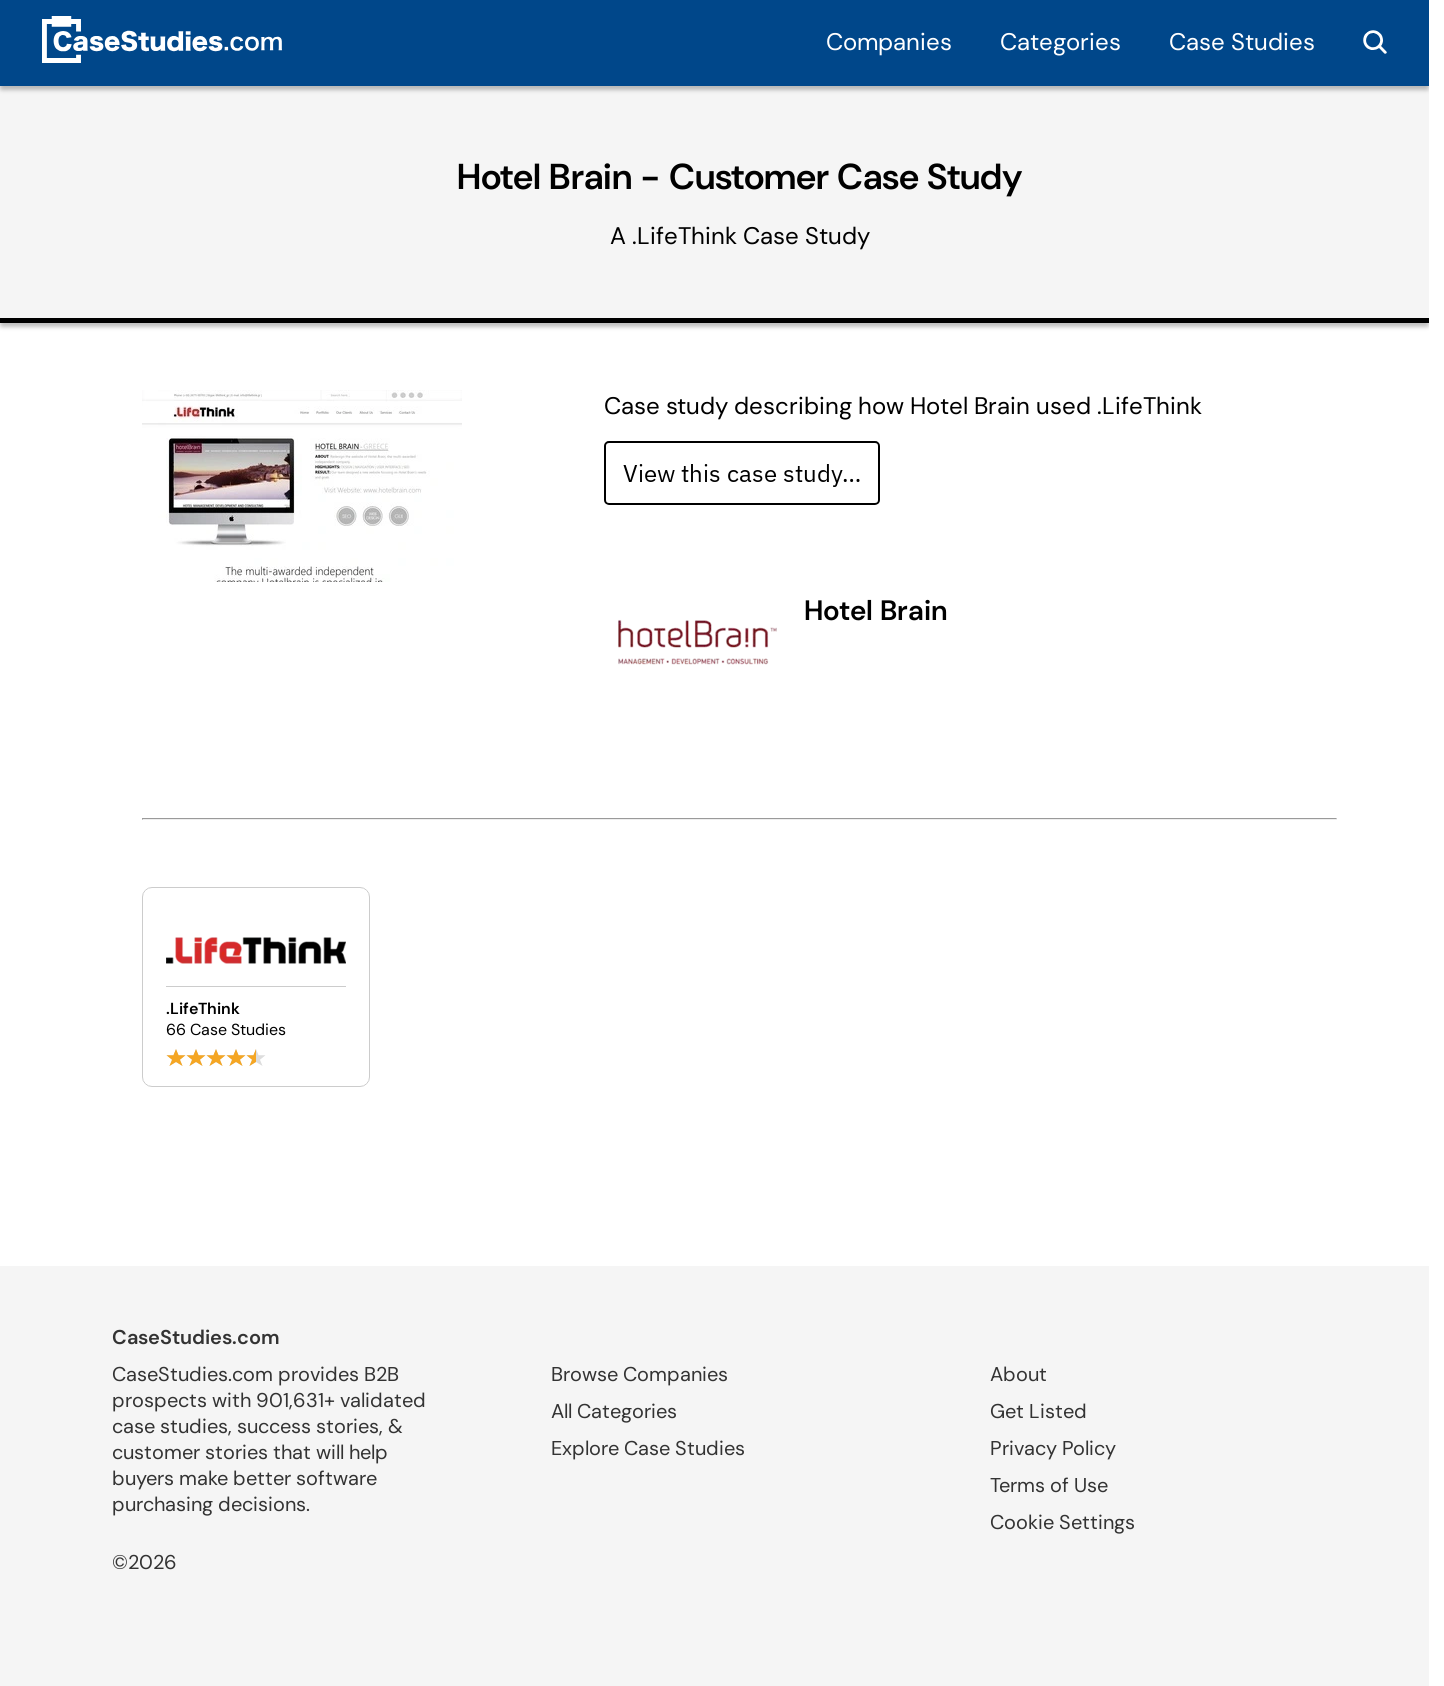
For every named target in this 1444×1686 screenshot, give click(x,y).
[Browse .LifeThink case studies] (256, 987)
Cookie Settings (1062, 1522)
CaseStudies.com (196, 1337)
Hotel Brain (876, 610)
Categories (1060, 41)
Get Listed (1038, 1411)
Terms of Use (1049, 1485)
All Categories (614, 1411)
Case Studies (1242, 41)
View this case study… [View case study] (742, 473)
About (1018, 1374)
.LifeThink (684, 235)
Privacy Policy (1053, 1448)
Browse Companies (639, 1374)
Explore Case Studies (648, 1448)
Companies (889, 41)
